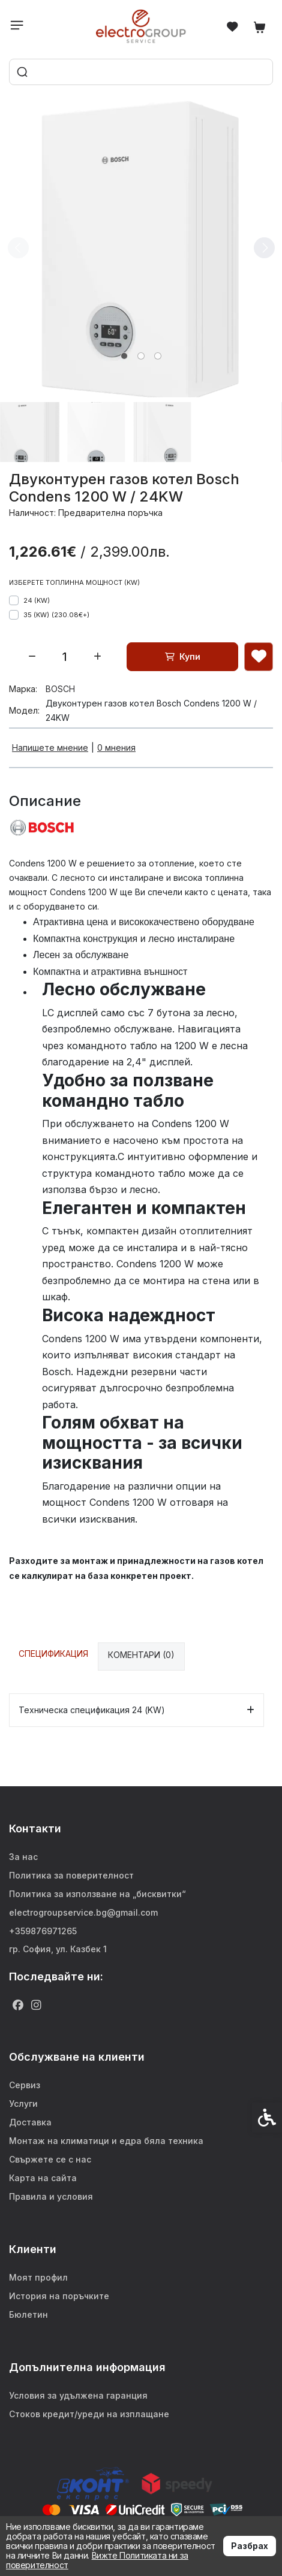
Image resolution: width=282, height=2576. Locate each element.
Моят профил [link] (38, 2277)
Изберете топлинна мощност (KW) (74, 582)
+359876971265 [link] (43, 1931)
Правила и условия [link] (51, 2196)
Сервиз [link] (24, 2085)
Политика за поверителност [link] (71, 1875)
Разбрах (249, 2546)
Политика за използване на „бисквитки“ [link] (97, 1894)
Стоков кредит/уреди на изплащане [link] (89, 2414)
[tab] (124, 356)
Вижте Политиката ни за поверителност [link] (97, 2560)
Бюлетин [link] (28, 2314)
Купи (182, 656)
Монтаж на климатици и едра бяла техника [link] (106, 2141)
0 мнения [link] (116, 747)
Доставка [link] (30, 2122)
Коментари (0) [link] (141, 1655)
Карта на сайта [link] (43, 2178)
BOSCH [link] (60, 689)
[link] (141, 26)
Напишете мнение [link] (50, 747)
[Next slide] (264, 247)
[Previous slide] (18, 247)
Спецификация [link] (53, 1653)
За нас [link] (23, 1857)
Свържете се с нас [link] (50, 2159)
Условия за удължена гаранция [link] (78, 2395)
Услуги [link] (23, 2103)
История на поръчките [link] (59, 2296)
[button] (30, 432)
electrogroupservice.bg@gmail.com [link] (83, 1912)
